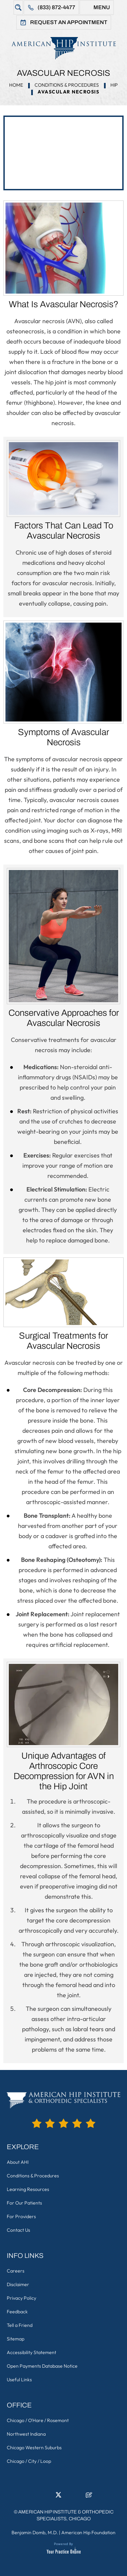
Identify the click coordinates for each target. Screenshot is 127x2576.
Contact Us (18, 2230)
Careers (15, 2271)
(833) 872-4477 (56, 7)
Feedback (17, 2312)
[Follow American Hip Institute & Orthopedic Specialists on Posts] (89, 2497)
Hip (114, 85)
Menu (101, 7)
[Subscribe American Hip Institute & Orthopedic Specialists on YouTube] (79, 2497)
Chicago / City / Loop (29, 2461)
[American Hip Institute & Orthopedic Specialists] (63, 48)
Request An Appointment (68, 22)
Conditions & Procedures (67, 85)
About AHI (17, 2162)
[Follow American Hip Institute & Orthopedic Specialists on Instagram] (69, 2497)
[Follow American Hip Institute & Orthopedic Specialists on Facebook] (38, 2497)
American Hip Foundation (88, 2532)
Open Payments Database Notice (42, 2366)
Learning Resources (28, 2189)
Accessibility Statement (31, 2352)
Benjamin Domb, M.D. (35, 2532)
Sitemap (15, 2339)
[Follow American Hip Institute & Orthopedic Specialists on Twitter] (59, 2497)
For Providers (21, 2216)
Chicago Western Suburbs (34, 2447)
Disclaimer (18, 2284)
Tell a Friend (20, 2325)
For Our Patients (24, 2203)
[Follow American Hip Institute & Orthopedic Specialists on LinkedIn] (48, 2497)
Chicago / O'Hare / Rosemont (38, 2420)
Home (16, 85)
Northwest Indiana (26, 2434)
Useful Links (19, 2380)
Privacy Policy (21, 2298)
